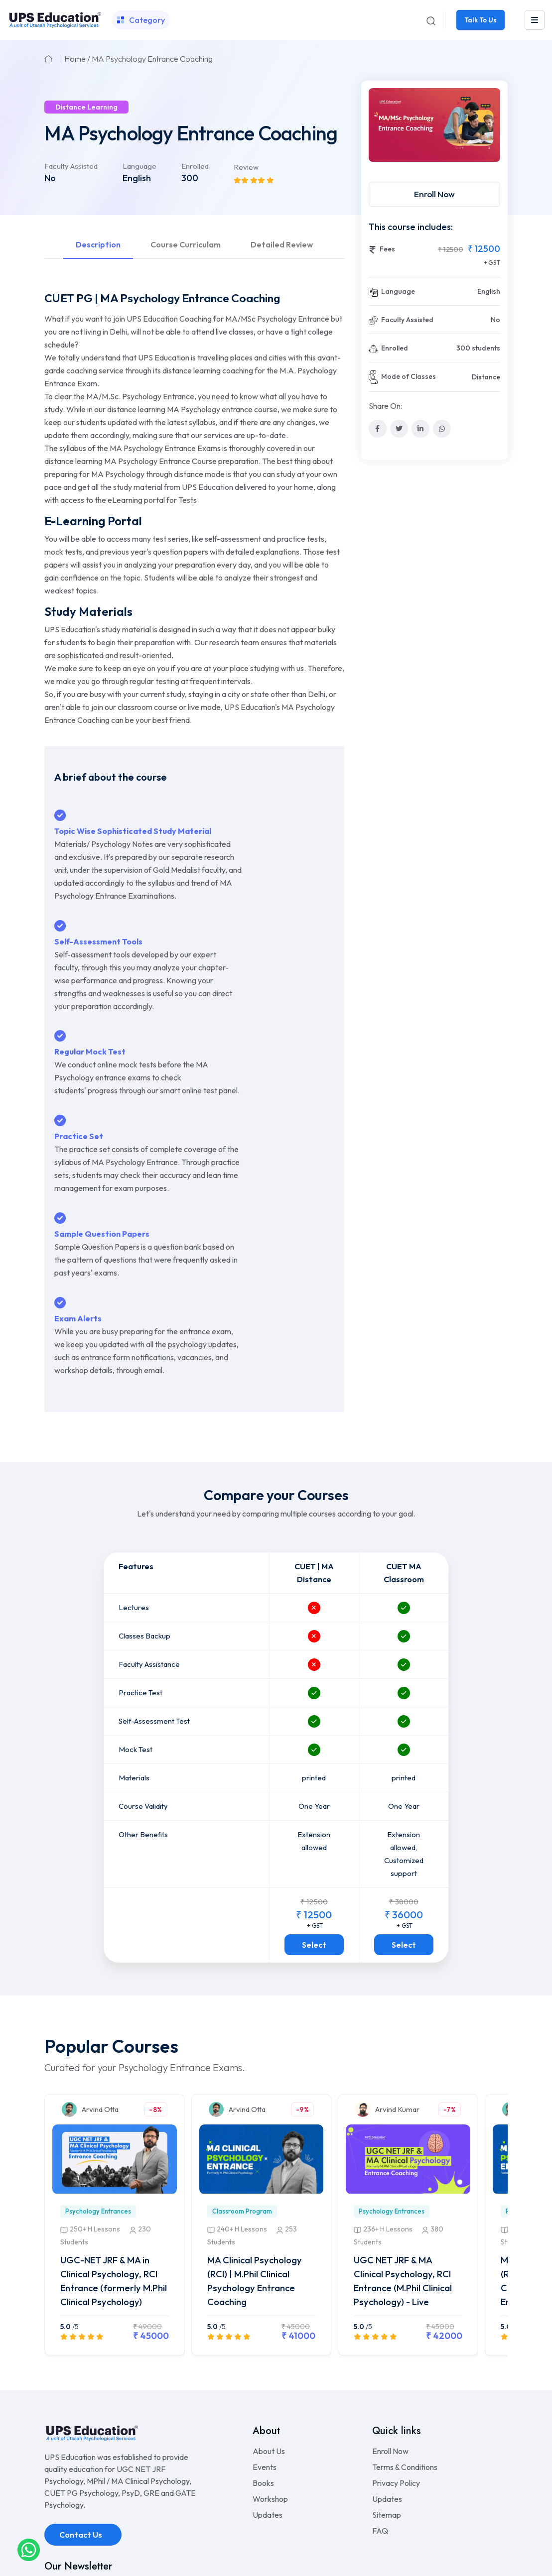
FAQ (380, 2372)
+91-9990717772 (84, 2439)
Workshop (270, 2340)
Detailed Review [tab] (282, 244)
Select (314, 1775)
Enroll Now (434, 194)
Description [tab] (98, 244)
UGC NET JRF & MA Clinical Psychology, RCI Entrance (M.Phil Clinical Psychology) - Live (407, 2117)
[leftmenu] (535, 20)
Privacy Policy (396, 2325)
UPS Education (256, 2557)
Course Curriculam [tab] (185, 244)
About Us (269, 2293)
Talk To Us (480, 20)
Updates (267, 2356)
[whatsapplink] (28, 2549)
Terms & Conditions (404, 2309)
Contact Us (81, 2376)
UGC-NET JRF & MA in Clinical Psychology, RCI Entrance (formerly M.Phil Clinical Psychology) (113, 2117)
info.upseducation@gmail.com (98, 2457)
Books (263, 2325)
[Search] (429, 19)
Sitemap (386, 2356)
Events (264, 2309)
